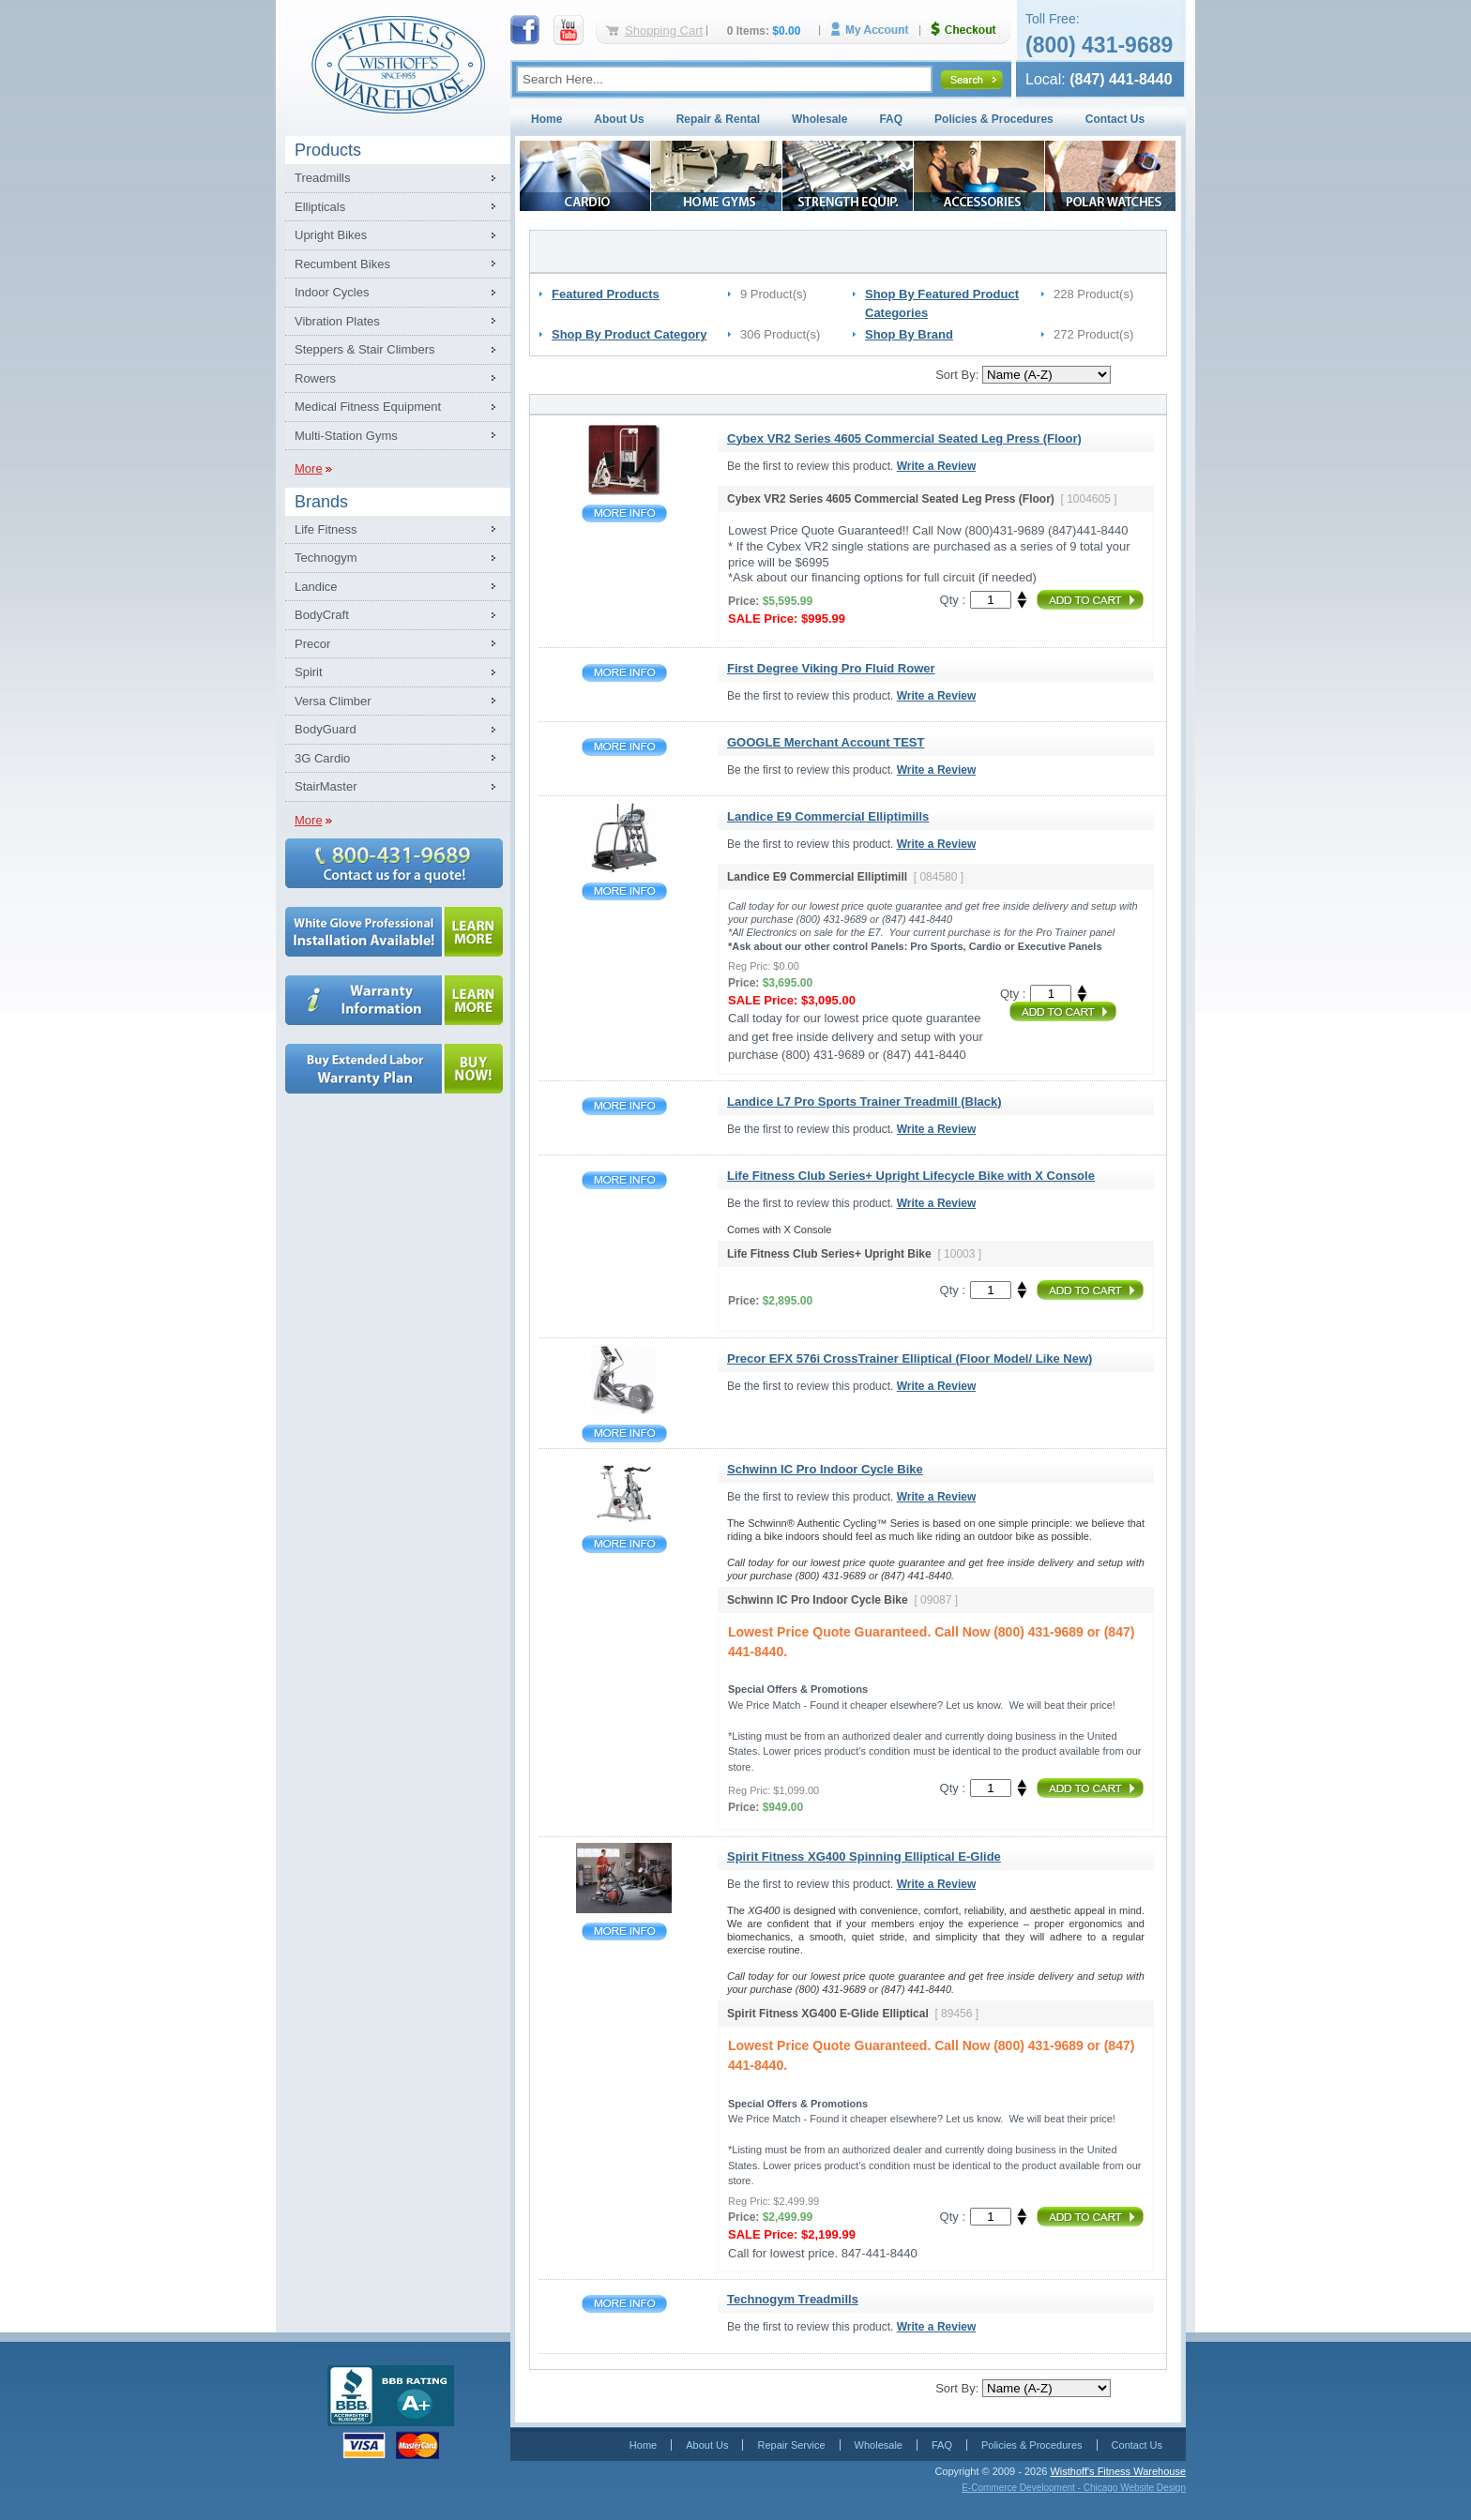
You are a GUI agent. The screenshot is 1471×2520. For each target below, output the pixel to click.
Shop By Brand (909, 334)
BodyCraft (322, 615)
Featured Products (606, 294)
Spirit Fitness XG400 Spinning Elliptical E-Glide (624, 1931)
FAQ (890, 119)
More (309, 468)
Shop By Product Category (629, 334)
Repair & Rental (718, 119)
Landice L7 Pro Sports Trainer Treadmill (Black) (624, 1106)
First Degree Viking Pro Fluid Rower (624, 673)
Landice (316, 587)
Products (328, 150)
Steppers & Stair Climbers (365, 349)
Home (546, 119)
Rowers (315, 378)
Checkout (971, 30)
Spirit (309, 672)
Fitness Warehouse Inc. (398, 63)
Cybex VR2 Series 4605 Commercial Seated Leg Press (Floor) (624, 513)
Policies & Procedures (994, 119)
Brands (321, 501)
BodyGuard (325, 729)
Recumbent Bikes (342, 264)
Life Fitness (325, 529)
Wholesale (819, 119)
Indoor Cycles (332, 292)
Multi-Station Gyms (346, 436)
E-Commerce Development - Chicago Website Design (1074, 2487)
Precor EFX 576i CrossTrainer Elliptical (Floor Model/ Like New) (624, 1433)
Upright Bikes (331, 235)
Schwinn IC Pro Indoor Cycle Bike (624, 1544)
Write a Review (936, 466)
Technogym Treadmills (624, 2304)
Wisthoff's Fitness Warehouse (1118, 2471)
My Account (876, 30)
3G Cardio (322, 758)
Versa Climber (333, 701)
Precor (312, 644)
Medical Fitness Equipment (368, 407)
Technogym (325, 558)
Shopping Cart (664, 30)
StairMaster (325, 786)
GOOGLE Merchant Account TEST (624, 747)
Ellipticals (320, 207)
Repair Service (791, 2445)
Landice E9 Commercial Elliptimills (624, 891)
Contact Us (1115, 119)
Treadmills (322, 178)
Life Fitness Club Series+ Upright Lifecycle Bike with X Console (624, 1180)
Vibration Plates (337, 321)
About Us (619, 119)
